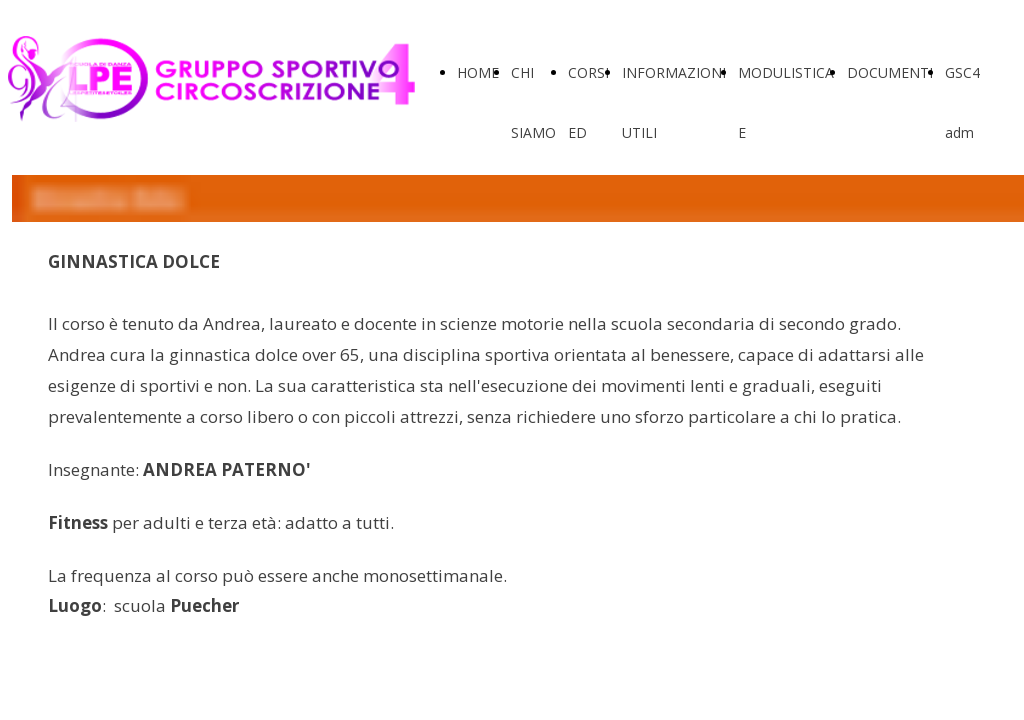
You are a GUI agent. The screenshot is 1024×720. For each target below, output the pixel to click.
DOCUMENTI (890, 72)
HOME (478, 72)
